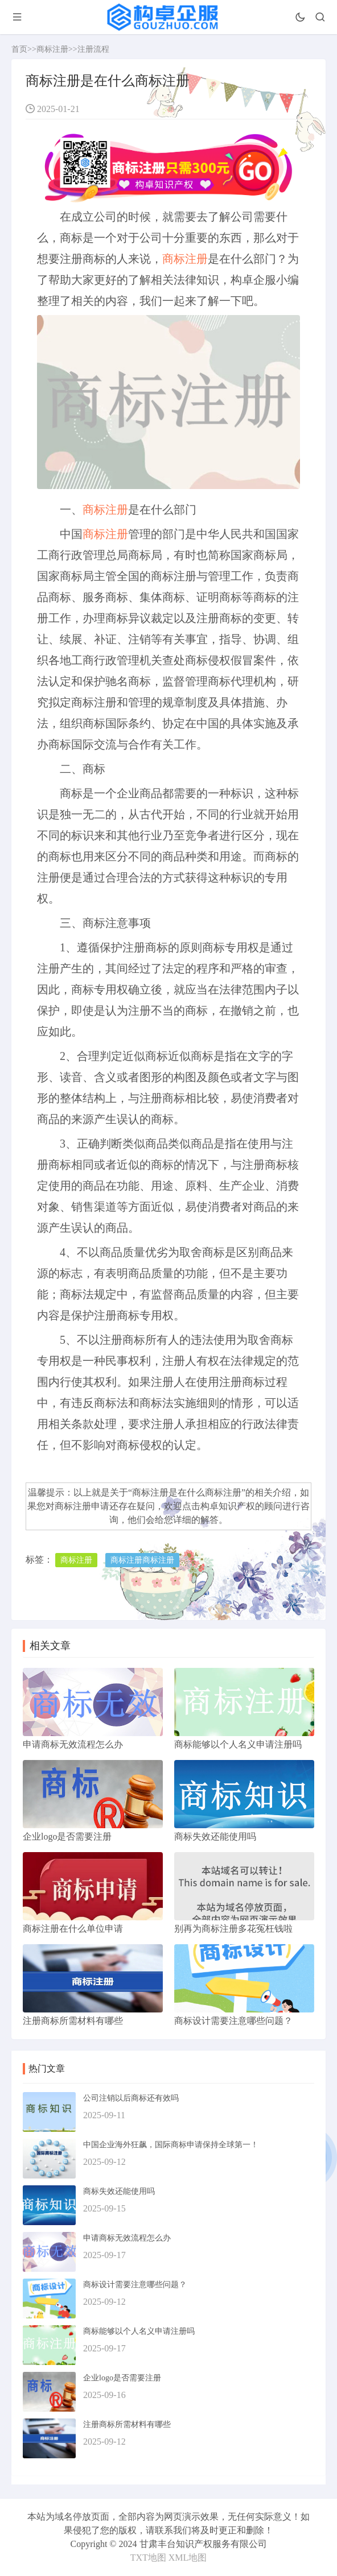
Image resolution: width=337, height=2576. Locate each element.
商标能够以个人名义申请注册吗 (139, 2331)
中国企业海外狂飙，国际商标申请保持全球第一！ (170, 2144)
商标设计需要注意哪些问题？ (135, 2284)
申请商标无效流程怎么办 (127, 2238)
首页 (19, 49)
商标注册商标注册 (142, 1560)
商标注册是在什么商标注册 (186, 1492)
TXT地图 (148, 2557)
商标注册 (52, 49)
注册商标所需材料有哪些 (127, 2424)
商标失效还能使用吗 (119, 2191)
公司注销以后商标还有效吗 (131, 2098)
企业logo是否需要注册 (122, 2378)
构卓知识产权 (227, 1506)
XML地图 (187, 2557)
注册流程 (93, 49)
